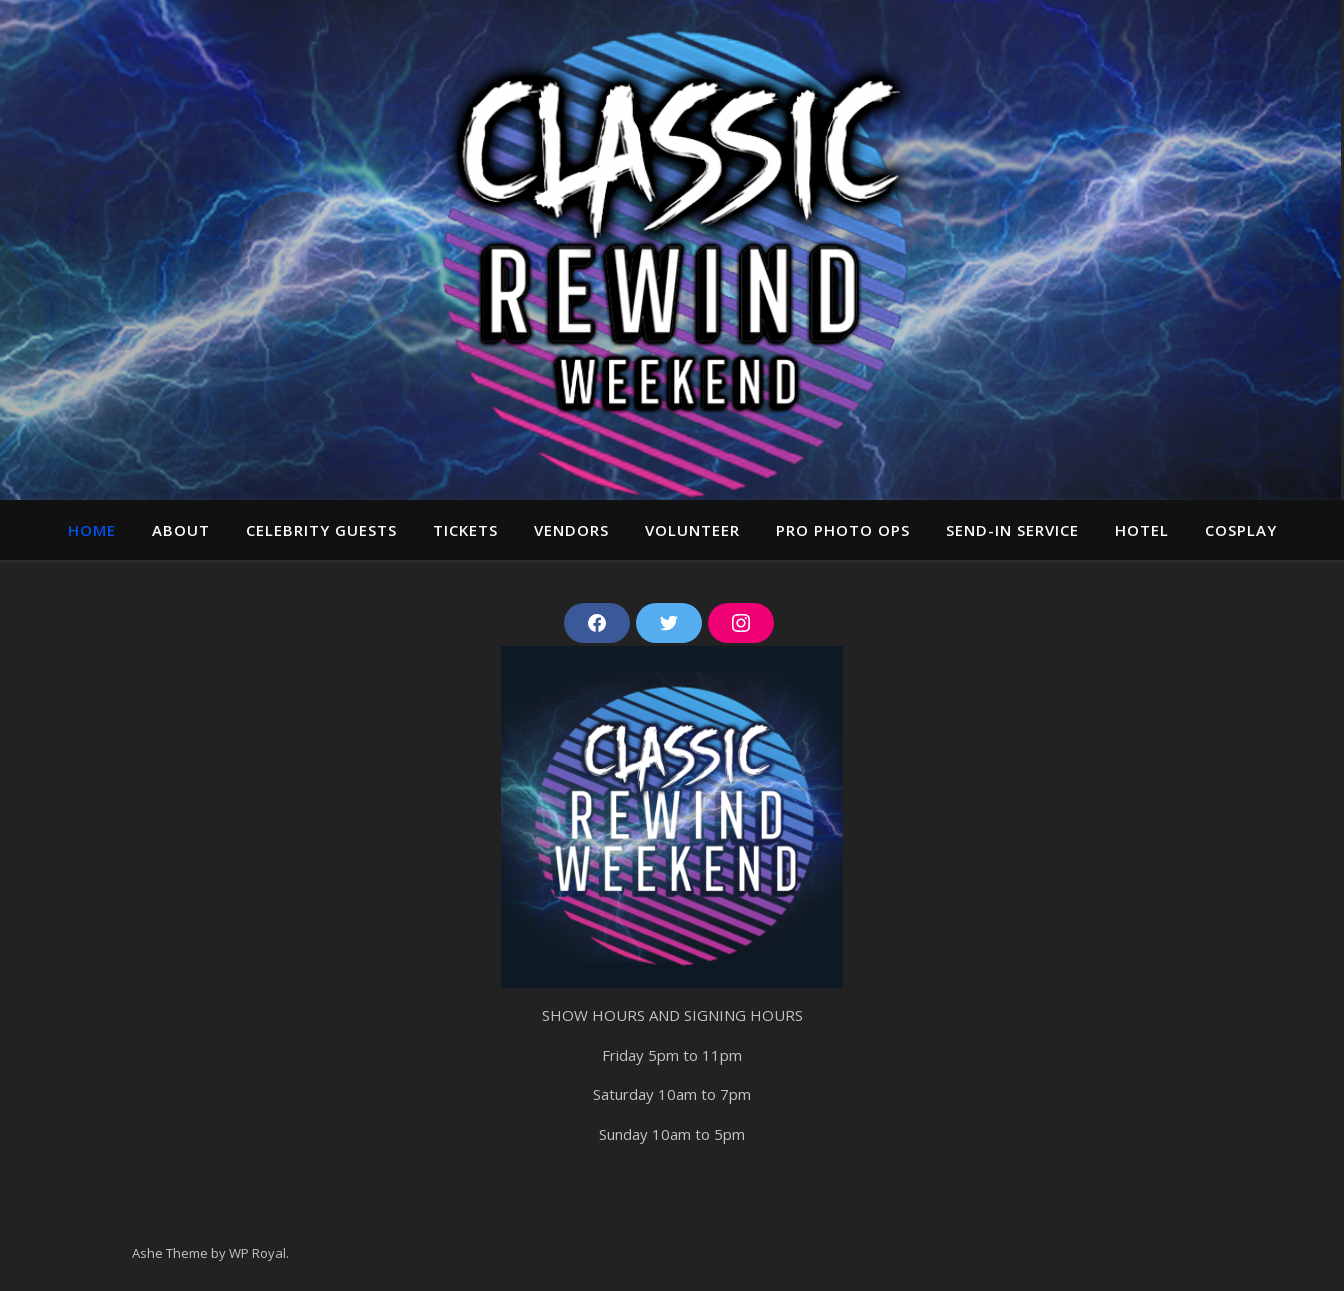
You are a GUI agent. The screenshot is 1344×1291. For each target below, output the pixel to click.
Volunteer (692, 530)
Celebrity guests (321, 530)
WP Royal (257, 1253)
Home (92, 530)
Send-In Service (1012, 530)
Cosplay (1241, 530)
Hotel (1142, 530)
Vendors (571, 530)
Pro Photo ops (843, 530)
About (181, 530)
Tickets (465, 530)
